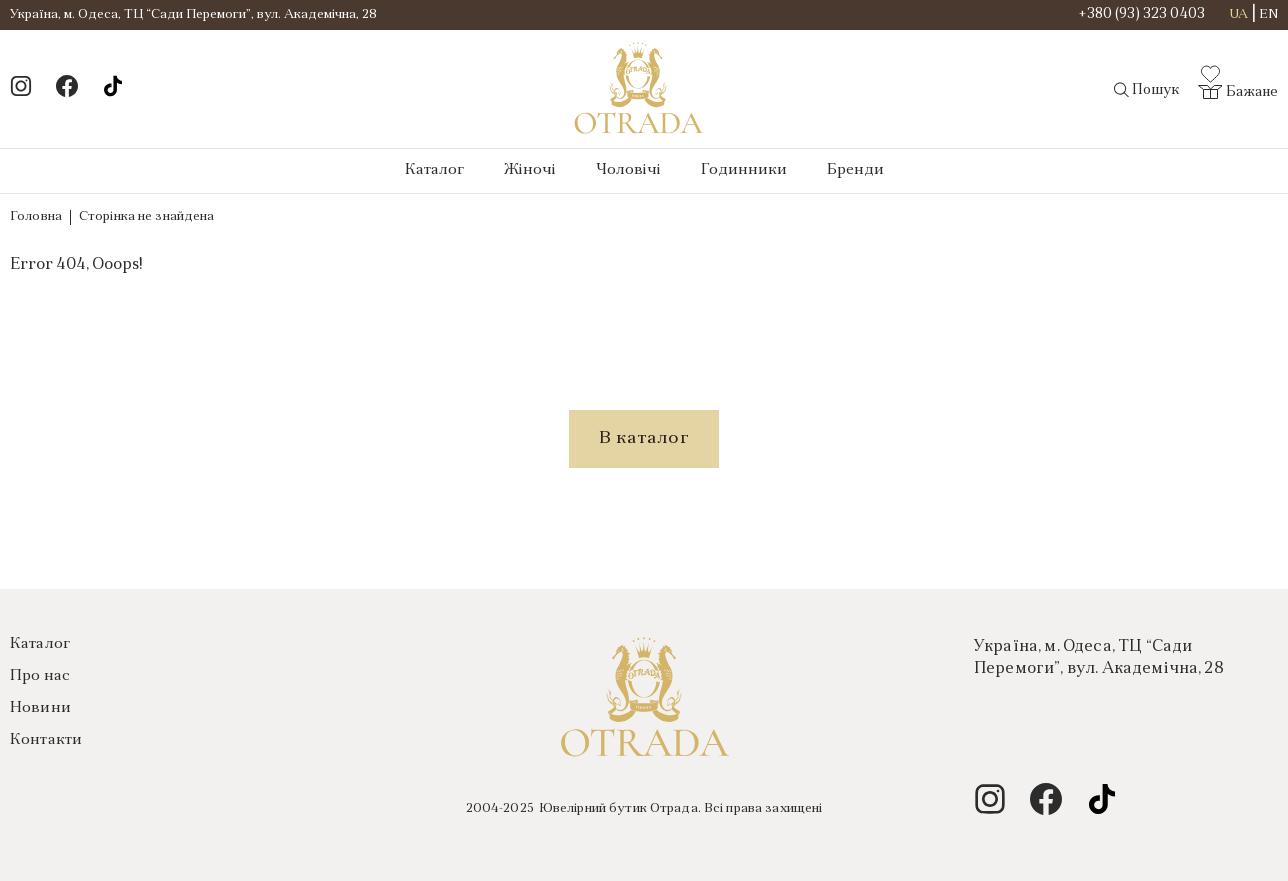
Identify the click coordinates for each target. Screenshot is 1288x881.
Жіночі (530, 170)
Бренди (855, 170)
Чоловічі (628, 170)
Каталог (434, 170)
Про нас (40, 676)
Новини (40, 708)
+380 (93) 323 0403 (1142, 15)
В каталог (644, 438)
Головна (36, 216)
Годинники (744, 170)
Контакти (46, 740)
